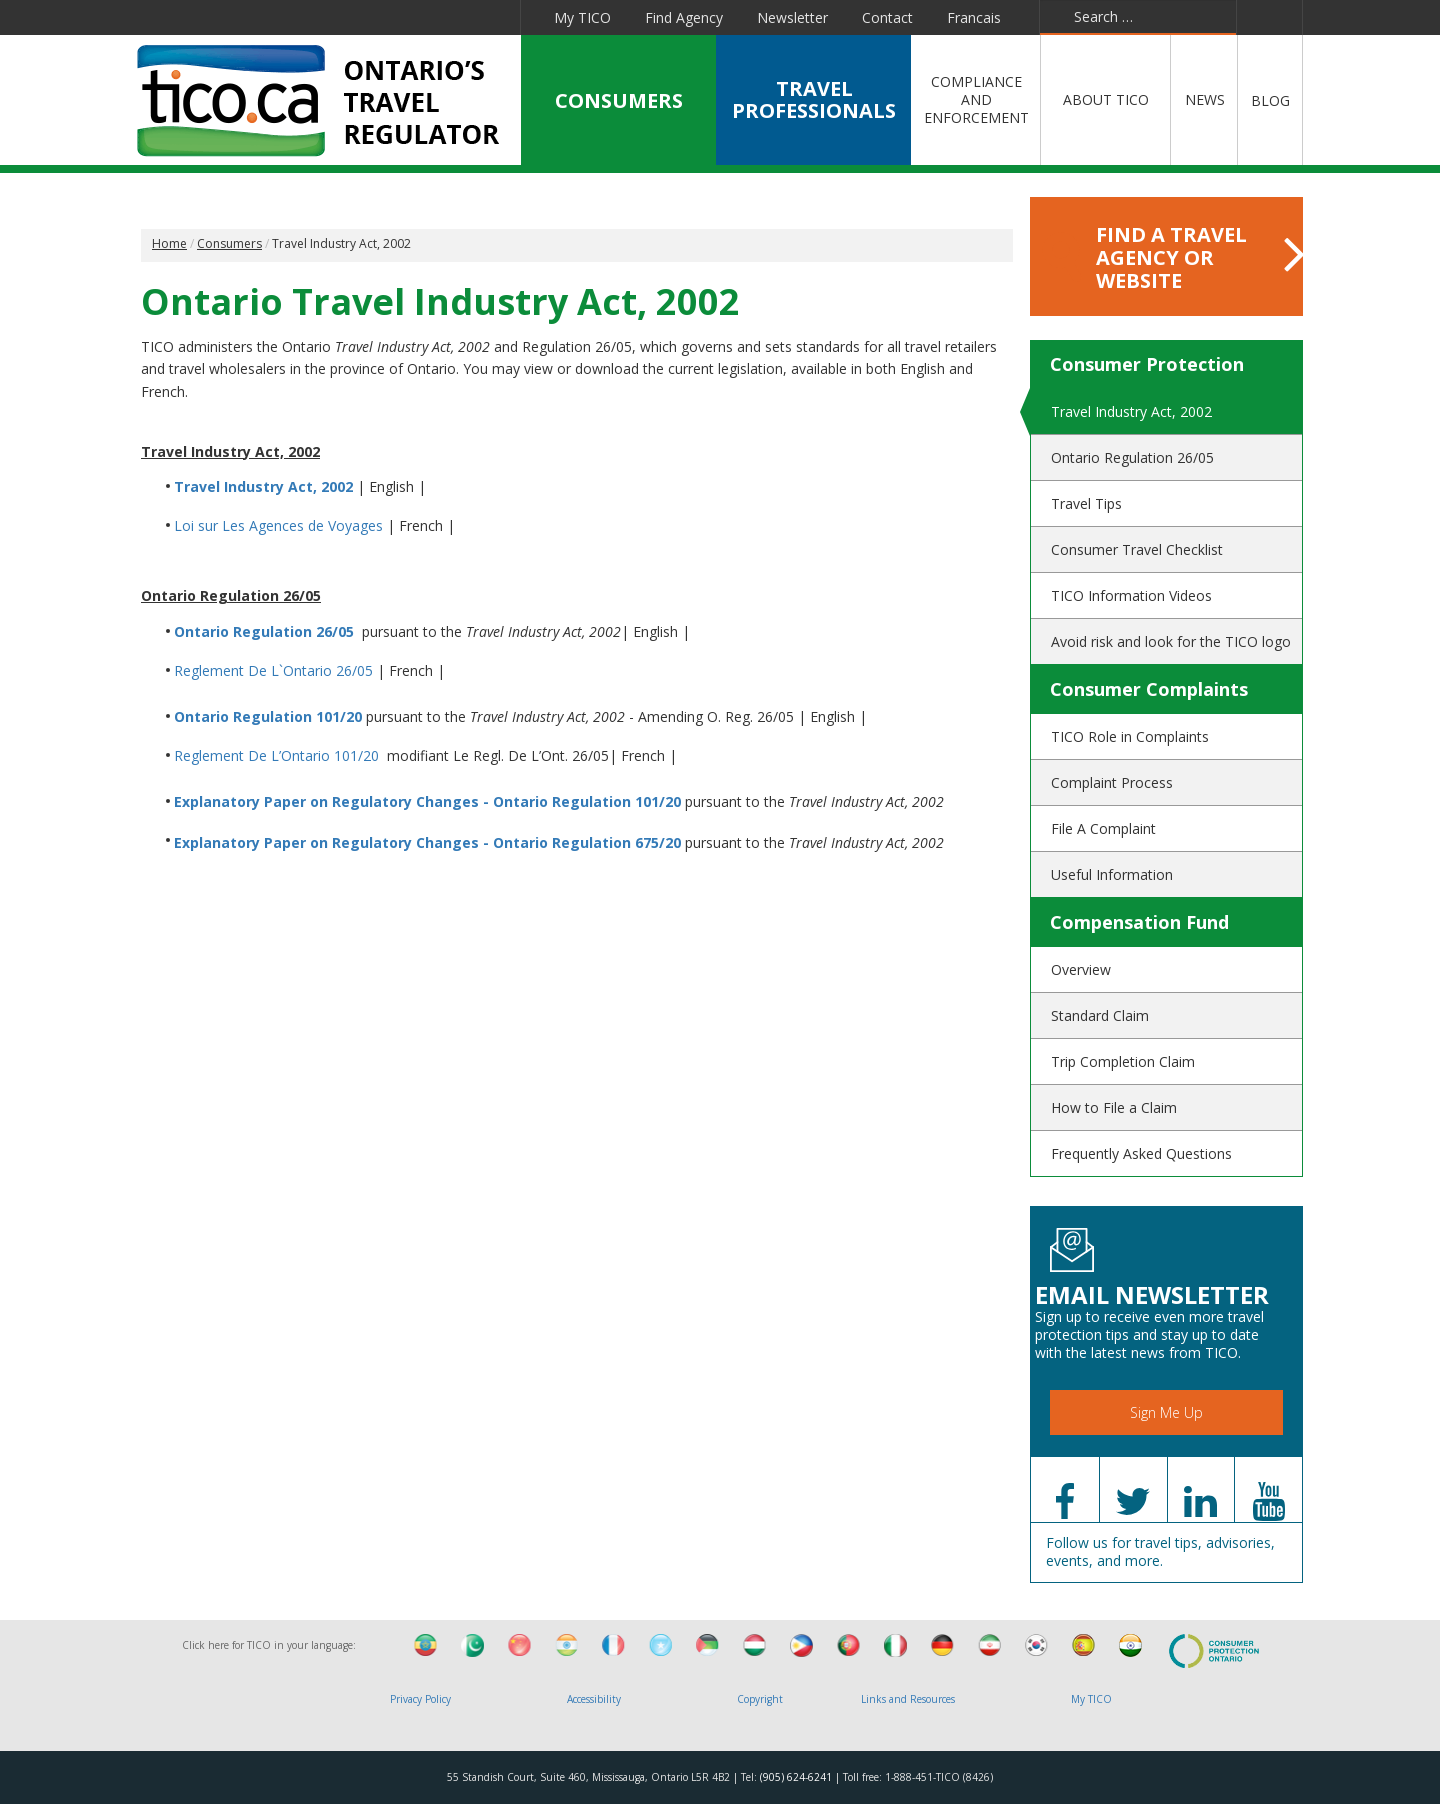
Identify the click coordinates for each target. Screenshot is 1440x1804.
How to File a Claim (1114, 1107)
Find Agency (684, 17)
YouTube (395, 17)
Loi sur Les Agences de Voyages (278, 525)
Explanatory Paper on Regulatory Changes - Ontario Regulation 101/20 (427, 801)
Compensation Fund (1139, 922)
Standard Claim (1100, 1015)
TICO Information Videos (1131, 595)
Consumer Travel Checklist (1137, 549)
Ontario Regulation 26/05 (264, 631)
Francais (974, 17)
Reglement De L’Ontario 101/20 (276, 755)
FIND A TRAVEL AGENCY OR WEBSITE (1172, 257)
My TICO (582, 17)
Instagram (493, 17)
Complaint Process (1112, 782)
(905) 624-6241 (796, 1777)
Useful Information (1112, 874)
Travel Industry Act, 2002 (263, 486)
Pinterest (444, 17)
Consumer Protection (1147, 364)
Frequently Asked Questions (1141, 1153)
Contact (887, 17)
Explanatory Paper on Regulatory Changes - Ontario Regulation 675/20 (427, 842)
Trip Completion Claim (1123, 1061)
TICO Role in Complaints (1130, 736)
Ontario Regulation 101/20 (270, 716)
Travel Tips (1086, 503)
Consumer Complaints (1149, 689)
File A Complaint (1103, 828)
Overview (1081, 969)
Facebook (260, 17)
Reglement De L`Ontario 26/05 (273, 670)
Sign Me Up (1166, 1412)
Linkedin (349, 17)
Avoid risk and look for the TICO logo (1171, 641)
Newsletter (792, 17)
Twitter (303, 17)
